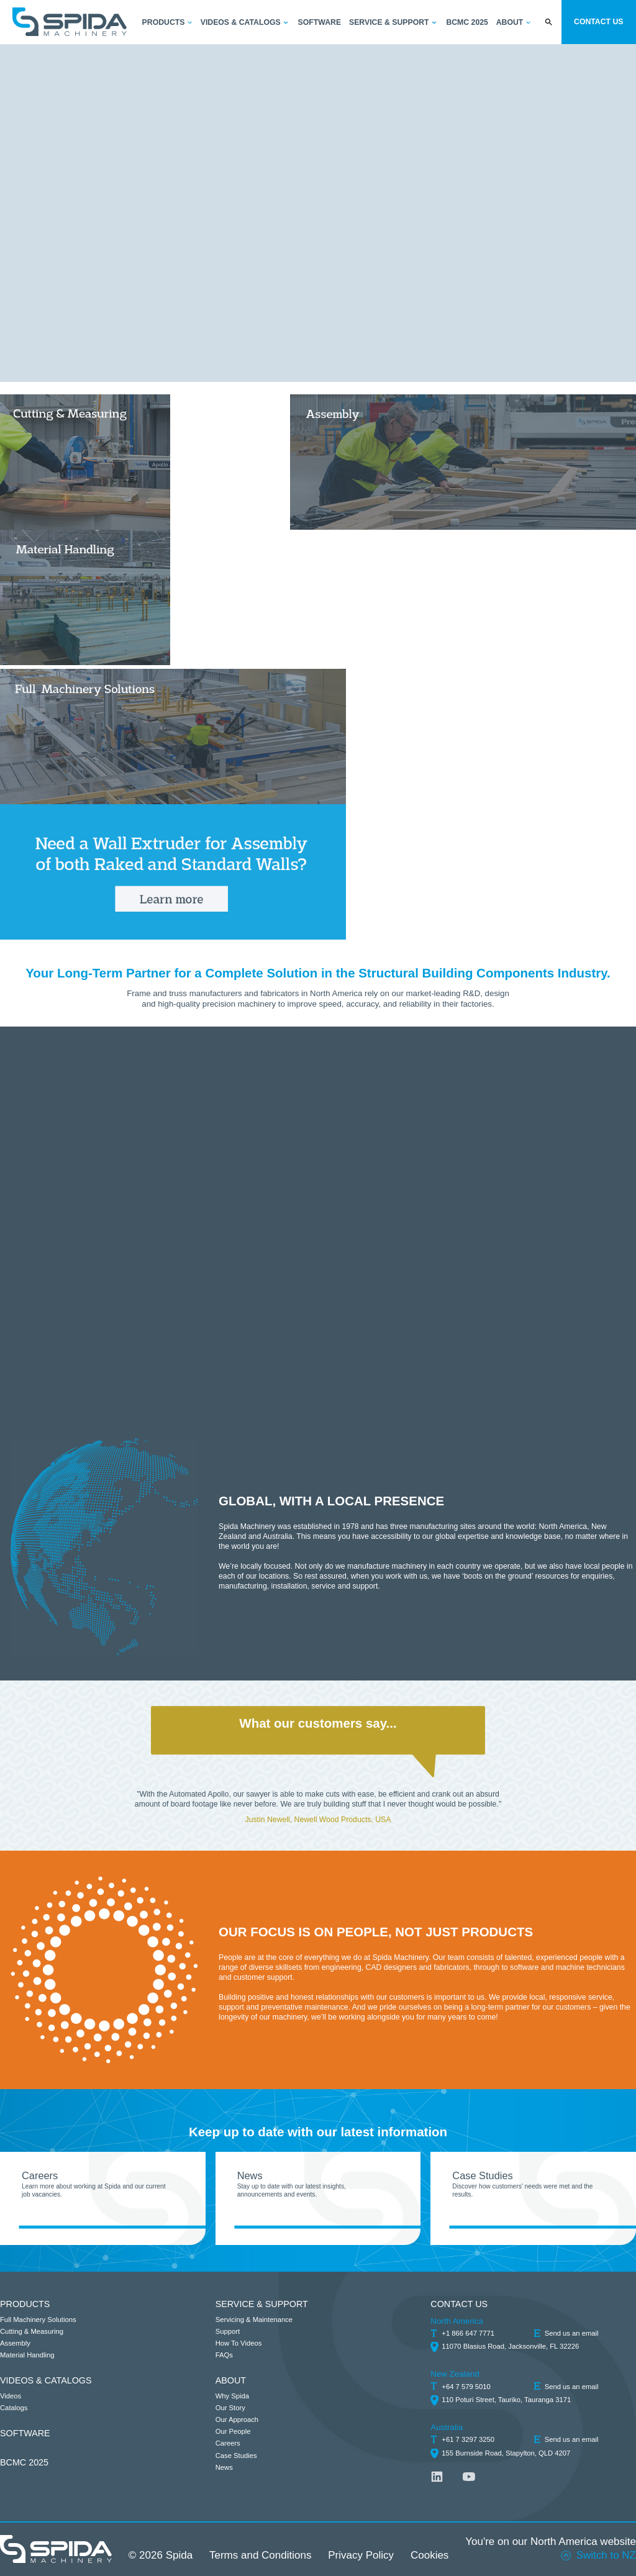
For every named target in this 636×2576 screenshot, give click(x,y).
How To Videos (239, 2343)
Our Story (230, 2407)
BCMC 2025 (24, 2462)
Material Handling (27, 2355)
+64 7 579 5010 (466, 2386)
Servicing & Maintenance (254, 2319)
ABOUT (231, 2380)
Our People (233, 2431)
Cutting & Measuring (31, 2331)
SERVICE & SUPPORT (262, 2304)
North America (456, 2321)
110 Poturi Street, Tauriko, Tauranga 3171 (506, 2399)
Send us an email (572, 2333)
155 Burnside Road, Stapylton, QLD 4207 (506, 2453)
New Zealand (454, 2374)
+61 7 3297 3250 (468, 2439)
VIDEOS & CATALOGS (46, 2380)
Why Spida (232, 2396)
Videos (10, 2396)
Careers (228, 2443)
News (224, 2467)
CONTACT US (459, 2304)
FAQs (224, 2355)
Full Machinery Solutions (38, 2319)
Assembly (15, 2343)
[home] (69, 22)
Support (228, 2331)
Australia (446, 2427)
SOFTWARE (25, 2433)
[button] (168, 23)
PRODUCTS (25, 2304)
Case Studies (236, 2455)
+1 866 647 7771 (468, 2333)
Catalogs (13, 2407)
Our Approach (237, 2419)
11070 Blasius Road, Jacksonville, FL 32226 (510, 2346)
